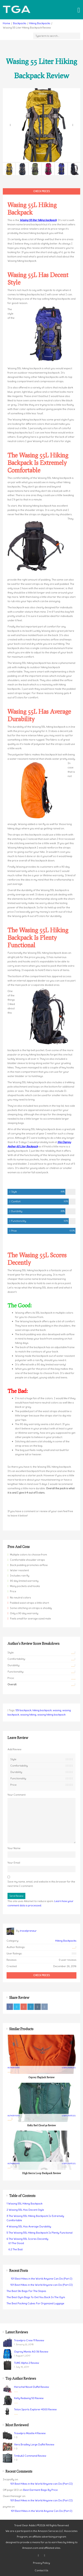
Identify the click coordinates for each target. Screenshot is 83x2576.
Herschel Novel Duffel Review (31, 2387)
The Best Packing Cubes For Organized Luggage (35, 2303)
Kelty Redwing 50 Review (29, 2398)
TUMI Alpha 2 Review (26, 2363)
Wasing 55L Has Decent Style (25, 2209)
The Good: (16, 2243)
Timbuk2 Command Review (30, 2455)
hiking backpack (42, 1710)
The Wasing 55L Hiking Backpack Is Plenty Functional (39, 2232)
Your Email (14, 1862)
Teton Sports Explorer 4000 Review (35, 2409)
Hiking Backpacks (39, 23)
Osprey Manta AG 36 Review (31, 2351)
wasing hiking (28, 1714)
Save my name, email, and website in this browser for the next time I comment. (41, 1884)
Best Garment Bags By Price (40, 2490)
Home (6, 23)
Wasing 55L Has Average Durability (29, 2226)
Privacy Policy (41, 2563)
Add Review (14, 1749)
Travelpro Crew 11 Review (29, 2340)
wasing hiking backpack (51, 1714)
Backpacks (19, 23)
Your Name (14, 1848)
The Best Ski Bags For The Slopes (26, 2291)
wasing (57, 1710)
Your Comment (17, 1794)
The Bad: (15, 2249)
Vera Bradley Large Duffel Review (34, 2444)
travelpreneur (28, 1930)
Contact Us (41, 2570)
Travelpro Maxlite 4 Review (30, 2433)
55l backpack (23, 1710)
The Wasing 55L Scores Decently (28, 2239)
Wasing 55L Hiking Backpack (24, 2203)
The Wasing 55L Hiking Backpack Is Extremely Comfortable (35, 2218)
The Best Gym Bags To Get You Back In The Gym (36, 2297)
